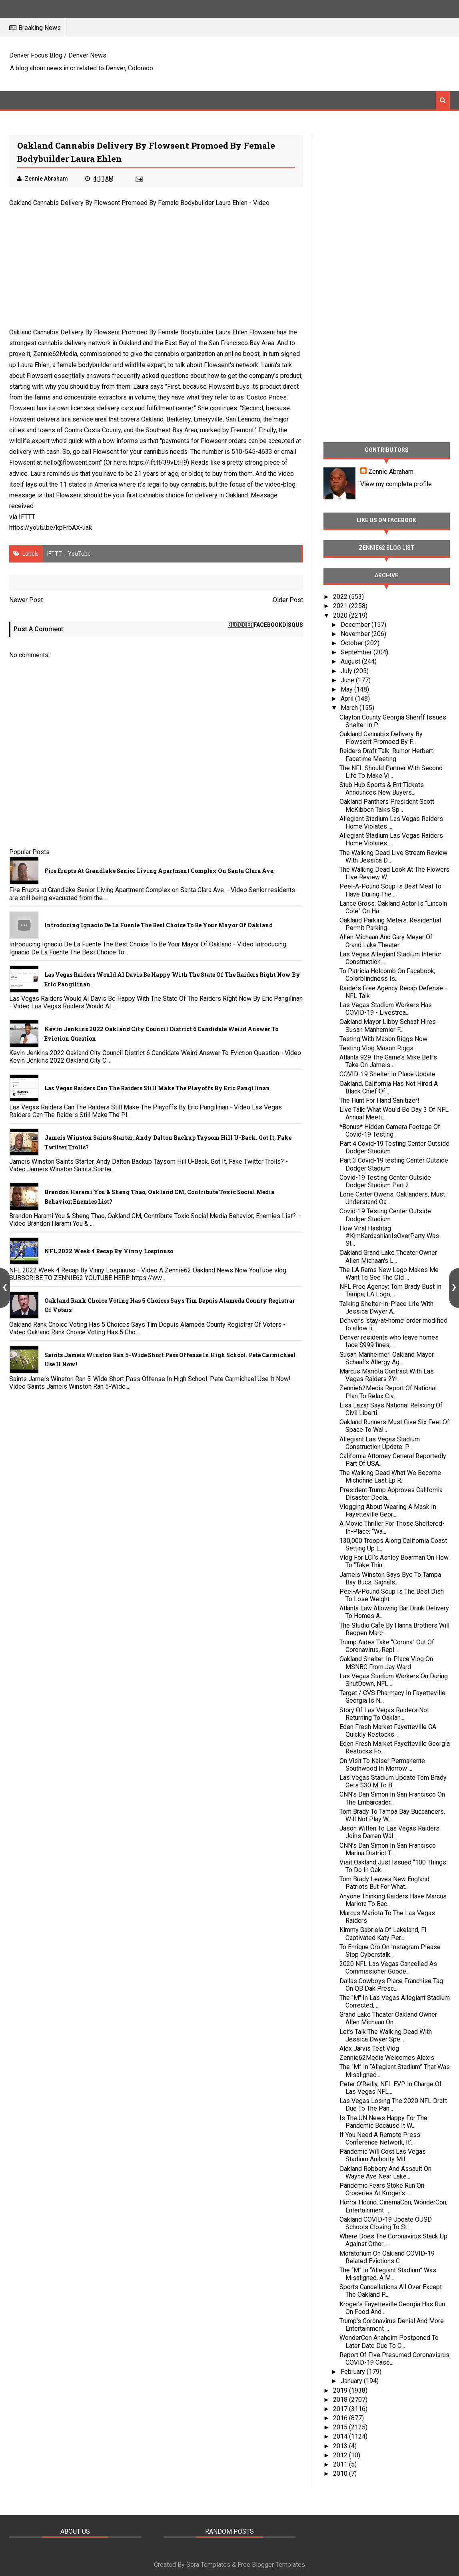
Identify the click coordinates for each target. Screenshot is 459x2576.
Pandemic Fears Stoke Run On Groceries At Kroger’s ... (381, 2189)
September (357, 652)
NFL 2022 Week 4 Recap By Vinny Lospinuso (108, 1251)
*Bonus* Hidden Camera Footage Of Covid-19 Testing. (389, 1130)
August (351, 661)
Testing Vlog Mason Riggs (376, 1048)
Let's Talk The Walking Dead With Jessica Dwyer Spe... (385, 2035)
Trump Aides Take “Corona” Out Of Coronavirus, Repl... (386, 1646)
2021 (341, 606)
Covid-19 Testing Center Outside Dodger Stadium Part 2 (385, 1181)
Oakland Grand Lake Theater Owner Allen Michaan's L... (388, 1256)
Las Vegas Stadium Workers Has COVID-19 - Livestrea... (385, 1008)
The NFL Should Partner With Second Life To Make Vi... (391, 771)
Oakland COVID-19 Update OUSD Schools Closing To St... (385, 2223)
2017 (341, 2409)
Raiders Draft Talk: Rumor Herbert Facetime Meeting (386, 754)
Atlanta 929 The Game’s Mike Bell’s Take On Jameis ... (388, 1061)
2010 (341, 2473)
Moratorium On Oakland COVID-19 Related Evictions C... (387, 2257)
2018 (341, 2399)
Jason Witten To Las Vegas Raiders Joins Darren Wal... (389, 1832)
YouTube (79, 554)
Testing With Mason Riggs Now (383, 1039)
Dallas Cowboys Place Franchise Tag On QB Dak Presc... (391, 1984)
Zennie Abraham (390, 471)
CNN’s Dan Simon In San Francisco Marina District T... (387, 1849)
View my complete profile (396, 484)
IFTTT (27, 517)
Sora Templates (208, 2564)
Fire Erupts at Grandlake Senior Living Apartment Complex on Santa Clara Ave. (159, 871)
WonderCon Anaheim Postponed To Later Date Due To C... (389, 2341)
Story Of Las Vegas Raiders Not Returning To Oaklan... (384, 1713)
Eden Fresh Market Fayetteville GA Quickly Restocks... (387, 1730)
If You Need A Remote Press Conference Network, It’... (379, 2138)
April (348, 698)
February (354, 2371)
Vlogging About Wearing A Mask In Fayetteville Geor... (387, 1510)
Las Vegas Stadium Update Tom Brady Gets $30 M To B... (393, 1781)
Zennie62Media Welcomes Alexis (386, 2057)
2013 (341, 2446)
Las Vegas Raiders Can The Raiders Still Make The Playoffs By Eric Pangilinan (157, 1088)
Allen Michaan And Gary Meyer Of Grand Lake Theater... (386, 940)
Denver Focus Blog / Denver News (57, 55)
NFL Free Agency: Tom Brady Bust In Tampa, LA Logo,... (390, 1290)
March (350, 708)
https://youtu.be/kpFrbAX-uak (50, 527)
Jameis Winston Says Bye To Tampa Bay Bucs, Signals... (390, 1578)
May (347, 689)
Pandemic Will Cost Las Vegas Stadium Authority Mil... (382, 2155)
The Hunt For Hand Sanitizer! (379, 1100)
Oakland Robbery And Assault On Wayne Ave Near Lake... (385, 2172)
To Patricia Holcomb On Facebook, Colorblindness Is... (387, 974)
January (352, 2381)
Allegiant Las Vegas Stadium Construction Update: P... (379, 1443)
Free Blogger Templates (271, 2564)
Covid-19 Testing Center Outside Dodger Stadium (385, 1214)
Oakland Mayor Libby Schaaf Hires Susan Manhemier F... (387, 1025)
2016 (341, 2418)
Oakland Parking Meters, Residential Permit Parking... (390, 924)
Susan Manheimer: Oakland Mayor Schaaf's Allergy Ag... (386, 1358)
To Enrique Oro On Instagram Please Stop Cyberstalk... (390, 1950)
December (356, 624)
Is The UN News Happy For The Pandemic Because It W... (383, 2121)
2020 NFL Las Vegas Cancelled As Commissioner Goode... (388, 1967)
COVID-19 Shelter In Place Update (387, 1074)
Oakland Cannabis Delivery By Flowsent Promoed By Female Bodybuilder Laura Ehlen (128, 203)
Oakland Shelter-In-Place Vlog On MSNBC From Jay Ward (386, 1662)
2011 (341, 2464)
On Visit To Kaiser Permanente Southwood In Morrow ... (382, 1764)
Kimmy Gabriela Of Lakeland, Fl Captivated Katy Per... (382, 1933)
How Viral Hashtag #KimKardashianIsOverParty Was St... (389, 1235)
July (347, 671)
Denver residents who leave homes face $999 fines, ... (389, 1341)
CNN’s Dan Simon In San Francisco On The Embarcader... (392, 1798)
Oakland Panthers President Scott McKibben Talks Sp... (386, 805)
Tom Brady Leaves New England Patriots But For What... (384, 1882)
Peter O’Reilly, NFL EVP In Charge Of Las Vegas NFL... (390, 2087)
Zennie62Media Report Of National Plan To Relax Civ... (388, 1391)
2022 (341, 596)
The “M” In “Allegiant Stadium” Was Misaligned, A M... (387, 2274)
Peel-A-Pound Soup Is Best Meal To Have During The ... (390, 890)
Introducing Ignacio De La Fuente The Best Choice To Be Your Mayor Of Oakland (158, 925)
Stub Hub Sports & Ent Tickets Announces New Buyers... (381, 788)
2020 (341, 615)
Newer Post (26, 600)
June (348, 680)
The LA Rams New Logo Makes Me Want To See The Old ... (389, 1273)
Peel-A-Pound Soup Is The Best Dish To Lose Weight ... (391, 1595)
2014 (341, 2436)
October (353, 643)
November (356, 634)
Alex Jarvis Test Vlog (369, 2048)
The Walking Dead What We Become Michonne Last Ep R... (390, 1476)
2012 (341, 2455)
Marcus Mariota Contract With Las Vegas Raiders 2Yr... (386, 1375)
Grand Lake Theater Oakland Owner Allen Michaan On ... (388, 2018)
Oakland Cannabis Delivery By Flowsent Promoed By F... (381, 737)
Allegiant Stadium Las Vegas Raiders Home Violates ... (391, 822)
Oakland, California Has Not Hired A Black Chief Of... (388, 1087)
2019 (341, 2390)
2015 (341, 2427)
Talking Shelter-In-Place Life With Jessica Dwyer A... (386, 1307)
